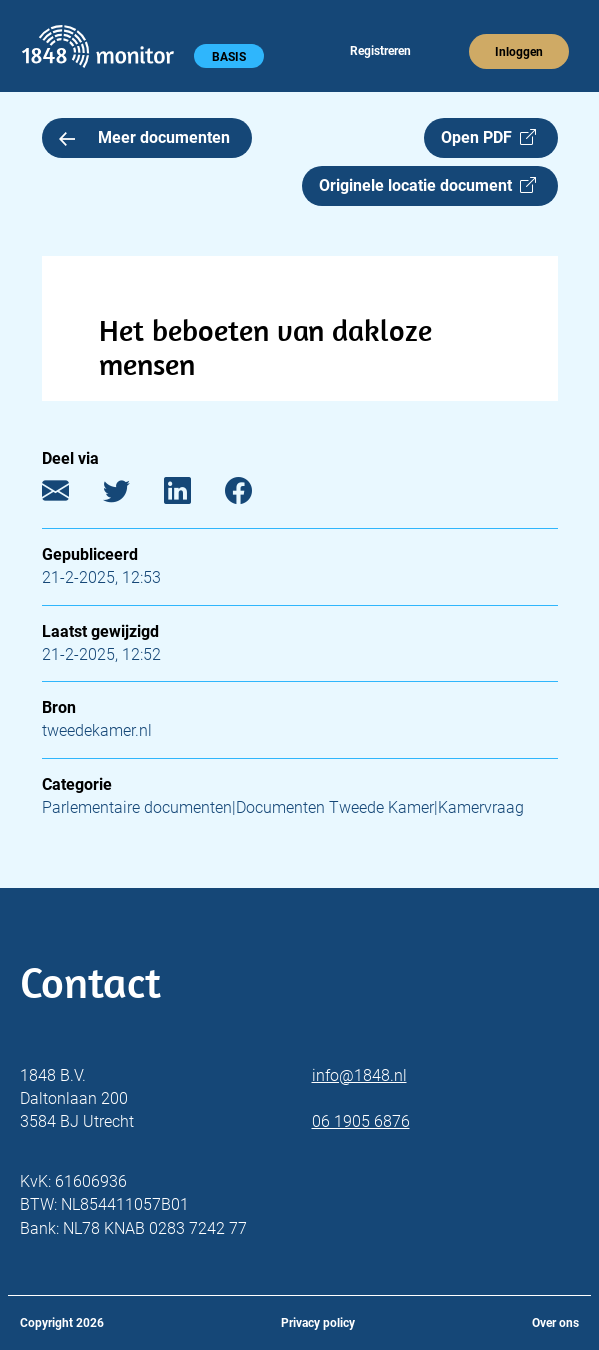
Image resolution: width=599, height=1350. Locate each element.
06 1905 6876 (361, 1121)
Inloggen (519, 52)
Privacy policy (318, 1323)
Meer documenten (145, 137)
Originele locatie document (427, 185)
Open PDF (488, 137)
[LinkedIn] (192, 495)
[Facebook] (253, 495)
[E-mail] (70, 495)
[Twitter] (131, 495)
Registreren (380, 51)
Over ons (555, 1323)
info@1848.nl (359, 1075)
